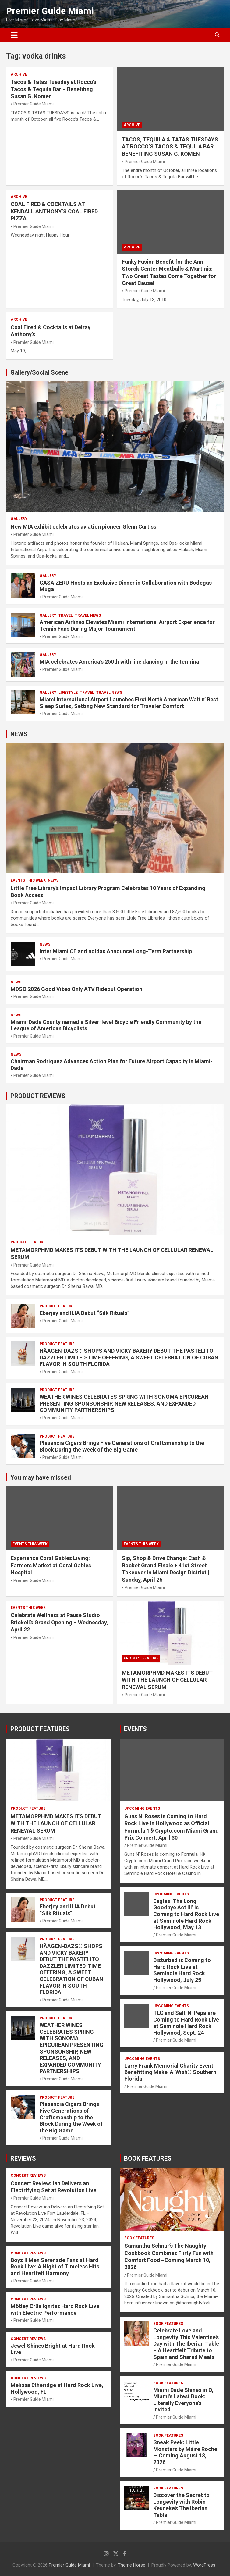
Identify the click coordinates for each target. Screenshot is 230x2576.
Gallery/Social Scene (39, 372)
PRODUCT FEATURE (28, 1242)
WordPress (204, 2565)
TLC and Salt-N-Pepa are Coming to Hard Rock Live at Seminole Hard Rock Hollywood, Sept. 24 (186, 2023)
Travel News (88, 615)
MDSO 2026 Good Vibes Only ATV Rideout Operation (76, 989)
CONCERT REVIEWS (28, 2175)
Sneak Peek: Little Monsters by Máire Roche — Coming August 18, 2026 (185, 2452)
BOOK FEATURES (148, 2158)
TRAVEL (65, 615)
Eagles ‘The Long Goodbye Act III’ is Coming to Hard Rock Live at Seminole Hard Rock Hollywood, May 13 (186, 1914)
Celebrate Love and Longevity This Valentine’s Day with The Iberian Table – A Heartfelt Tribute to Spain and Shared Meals (186, 2343)
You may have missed (40, 1477)
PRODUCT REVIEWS (37, 1095)
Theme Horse (131, 2565)
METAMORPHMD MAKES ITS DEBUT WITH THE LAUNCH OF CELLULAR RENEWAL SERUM (167, 1679)
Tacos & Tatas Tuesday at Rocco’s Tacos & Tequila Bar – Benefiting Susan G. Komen (53, 89)
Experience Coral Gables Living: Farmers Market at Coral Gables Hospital (51, 1565)
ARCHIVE (19, 74)
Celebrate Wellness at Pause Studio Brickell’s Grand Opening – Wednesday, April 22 (59, 1622)
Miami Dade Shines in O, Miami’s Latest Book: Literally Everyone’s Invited (183, 2400)
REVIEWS (23, 2158)
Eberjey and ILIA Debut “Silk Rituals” (84, 1313)
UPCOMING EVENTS (142, 1808)
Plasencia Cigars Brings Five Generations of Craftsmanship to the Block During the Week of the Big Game (122, 1446)
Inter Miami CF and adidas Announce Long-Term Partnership (116, 951)
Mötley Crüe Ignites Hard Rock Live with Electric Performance (55, 2309)
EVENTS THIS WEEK (28, 880)
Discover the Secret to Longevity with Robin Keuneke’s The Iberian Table (181, 2505)
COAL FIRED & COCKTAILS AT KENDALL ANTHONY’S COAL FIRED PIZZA (54, 211)
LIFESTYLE (68, 692)
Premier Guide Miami (50, 10)
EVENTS (135, 1729)
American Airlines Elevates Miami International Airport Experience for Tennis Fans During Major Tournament (127, 625)
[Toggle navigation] (14, 35)
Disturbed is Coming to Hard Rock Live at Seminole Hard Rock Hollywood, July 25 (182, 1970)
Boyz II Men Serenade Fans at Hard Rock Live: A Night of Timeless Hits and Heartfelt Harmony (55, 2266)
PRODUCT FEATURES (40, 1729)
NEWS (18, 734)
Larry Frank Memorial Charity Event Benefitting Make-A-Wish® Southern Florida (170, 2072)
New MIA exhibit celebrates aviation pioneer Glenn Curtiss (83, 526)
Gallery (19, 519)
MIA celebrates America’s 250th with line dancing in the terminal (120, 661)
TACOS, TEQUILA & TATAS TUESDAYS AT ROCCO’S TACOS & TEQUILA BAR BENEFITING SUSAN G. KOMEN (170, 146)
